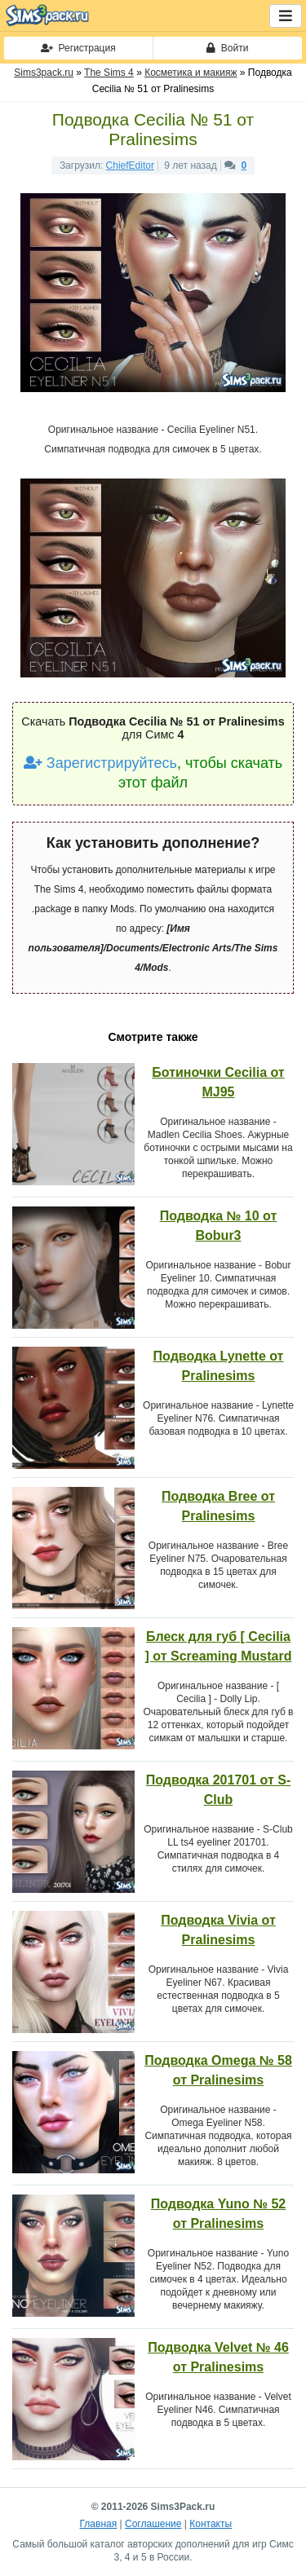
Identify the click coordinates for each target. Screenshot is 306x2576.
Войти (227, 48)
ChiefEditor (130, 165)
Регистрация (78, 48)
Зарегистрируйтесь (100, 763)
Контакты (210, 2524)
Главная (99, 2524)
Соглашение (153, 2524)
